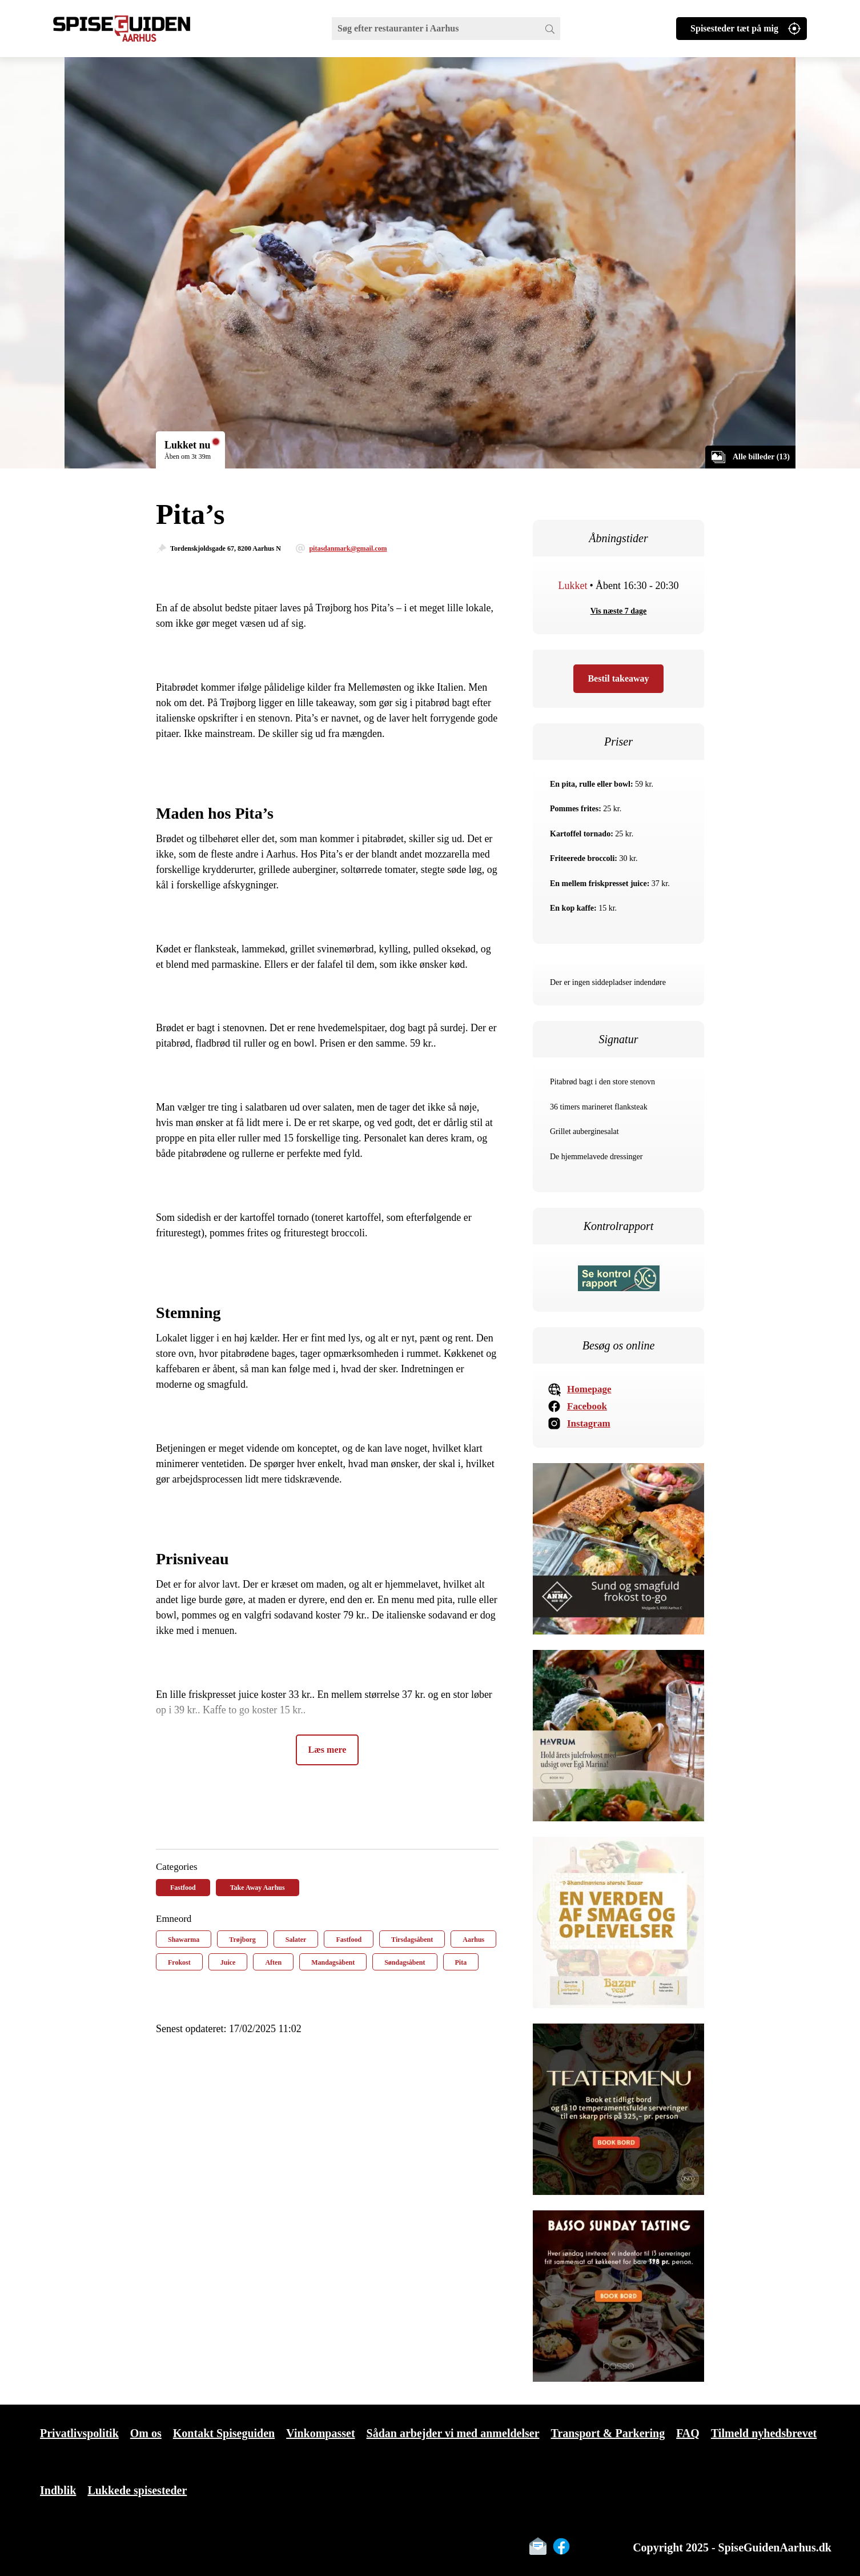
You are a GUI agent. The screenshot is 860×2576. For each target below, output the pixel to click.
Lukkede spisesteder (137, 2490)
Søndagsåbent (404, 1962)
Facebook (587, 1406)
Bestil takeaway (618, 678)
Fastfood (183, 1888)
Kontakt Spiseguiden (224, 2433)
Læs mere (327, 1749)
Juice (228, 1962)
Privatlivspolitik (79, 2433)
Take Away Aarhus (257, 1888)
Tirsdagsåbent (412, 1940)
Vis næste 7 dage (618, 611)
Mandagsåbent (333, 1962)
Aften (273, 1962)
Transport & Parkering (608, 2433)
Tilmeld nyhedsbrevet (764, 2433)
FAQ (688, 2433)
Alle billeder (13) (761, 456)
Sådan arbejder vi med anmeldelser (453, 2433)
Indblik (58, 2490)
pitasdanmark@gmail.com (348, 548)
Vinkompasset (320, 2433)
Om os (146, 2433)
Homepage (589, 1389)
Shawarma (183, 1940)
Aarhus (473, 1940)
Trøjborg (242, 1940)
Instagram (588, 1423)
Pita (461, 1962)
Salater (296, 1940)
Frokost (179, 1962)
